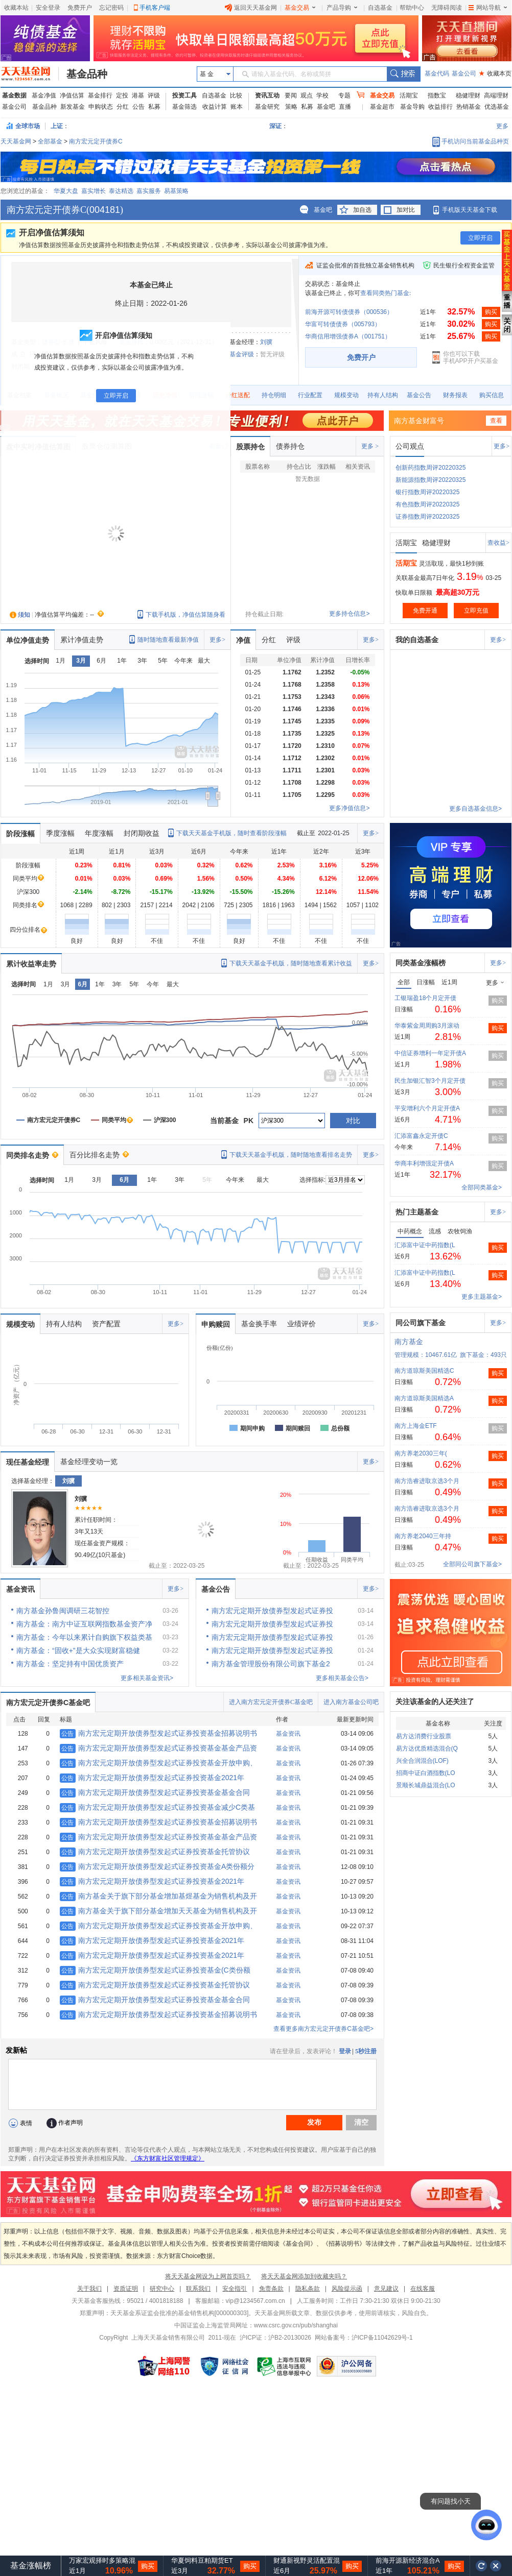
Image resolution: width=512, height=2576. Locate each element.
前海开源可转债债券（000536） (349, 311)
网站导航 (488, 7)
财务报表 (455, 395)
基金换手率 (259, 1324)
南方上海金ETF (415, 1425)
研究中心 (162, 2288)
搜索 (403, 74)
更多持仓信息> (349, 613)
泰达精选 (121, 191)
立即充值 (476, 610)
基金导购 (412, 106)
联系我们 (198, 2288)
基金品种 (86, 74)
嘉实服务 (148, 191)
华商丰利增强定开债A (424, 1163)
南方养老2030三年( (420, 1453)
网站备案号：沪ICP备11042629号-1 (364, 2337)
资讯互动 (267, 95)
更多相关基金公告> (342, 1678)
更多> (501, 446)
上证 (57, 126)
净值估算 (72, 95)
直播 (345, 106)
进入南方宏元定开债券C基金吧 (271, 1702)
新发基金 (72, 106)
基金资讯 (20, 1589)
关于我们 (89, 2288)
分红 (123, 106)
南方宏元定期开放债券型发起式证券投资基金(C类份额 (155, 1970)
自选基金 (380, 7)
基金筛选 (184, 106)
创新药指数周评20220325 (430, 467)
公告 (138, 106)
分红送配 (237, 395)
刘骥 (266, 342)
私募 (154, 106)
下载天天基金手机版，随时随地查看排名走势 (290, 1154)
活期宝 (409, 95)
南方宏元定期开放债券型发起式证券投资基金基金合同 (155, 1792)
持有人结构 (382, 395)
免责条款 (271, 2288)
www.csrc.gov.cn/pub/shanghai (296, 2325)
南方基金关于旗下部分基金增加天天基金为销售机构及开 (158, 1911)
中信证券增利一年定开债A (430, 1053)
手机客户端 (154, 7)
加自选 (362, 209)
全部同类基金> (481, 1187)
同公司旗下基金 (420, 1323)
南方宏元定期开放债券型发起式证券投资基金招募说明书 (158, 1733)
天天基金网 (16, 141)
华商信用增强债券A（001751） (348, 336)
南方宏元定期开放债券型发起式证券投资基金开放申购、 (158, 1763)
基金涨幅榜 (30, 2565)
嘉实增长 (93, 191)
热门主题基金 (416, 1212)
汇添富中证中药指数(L (424, 1245)
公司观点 (409, 446)
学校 (322, 95)
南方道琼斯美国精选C (424, 1370)
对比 (353, 1120)
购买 (491, 311)
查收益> (498, 542)
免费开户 (79, 7)
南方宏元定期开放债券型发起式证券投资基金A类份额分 (157, 1866)
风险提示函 (347, 2288)
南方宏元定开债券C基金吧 (48, 1702)
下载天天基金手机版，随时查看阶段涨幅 (231, 833)
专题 (344, 95)
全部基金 (50, 141)
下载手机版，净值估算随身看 (185, 614)
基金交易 (300, 7)
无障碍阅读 (446, 7)
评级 (154, 95)
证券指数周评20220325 (427, 516)
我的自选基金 (416, 640)
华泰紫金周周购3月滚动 (426, 1025)
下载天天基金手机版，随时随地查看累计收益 (290, 963)
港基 (138, 95)
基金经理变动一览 (89, 1461)
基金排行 (100, 95)
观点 (306, 95)
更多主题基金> (481, 1296)
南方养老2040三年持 (422, 1536)
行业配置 (310, 395)
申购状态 (100, 106)
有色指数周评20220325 (427, 504)
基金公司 (464, 73)
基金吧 (326, 106)
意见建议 (386, 2288)
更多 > (370, 446)
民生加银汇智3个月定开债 (430, 1080)
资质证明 (125, 2288)
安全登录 (48, 7)
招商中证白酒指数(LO (425, 1773)
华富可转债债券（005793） (343, 324)
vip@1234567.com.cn (255, 2300)
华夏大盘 (66, 191)
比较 (236, 95)
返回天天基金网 (251, 7)
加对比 (406, 209)
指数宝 (437, 95)
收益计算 (214, 106)
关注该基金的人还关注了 (434, 1701)
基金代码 (437, 73)
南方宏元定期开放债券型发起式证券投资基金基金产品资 (158, 1748)
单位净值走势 (27, 640)
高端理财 (496, 95)
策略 (291, 106)
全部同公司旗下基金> (472, 1564)
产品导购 (342, 7)
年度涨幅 (99, 833)
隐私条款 (307, 2288)
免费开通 (425, 610)
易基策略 (176, 191)
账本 (236, 106)
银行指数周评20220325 (427, 492)
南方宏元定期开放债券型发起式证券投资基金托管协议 (155, 1852)
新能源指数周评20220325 (430, 479)
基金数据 (14, 95)
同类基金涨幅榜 (420, 963)
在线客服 (422, 2288)
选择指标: (312, 1179)
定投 (122, 95)
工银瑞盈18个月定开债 (425, 998)
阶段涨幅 (20, 834)
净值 (243, 640)
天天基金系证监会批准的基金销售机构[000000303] (179, 2313)
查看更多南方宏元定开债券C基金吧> (323, 2028)
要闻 (291, 95)
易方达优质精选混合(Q (427, 1748)
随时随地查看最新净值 (168, 639)
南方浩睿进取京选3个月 (426, 1481)
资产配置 (106, 1324)
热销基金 (468, 106)
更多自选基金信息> (475, 808)
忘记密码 (111, 7)
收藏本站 (16, 7)
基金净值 (44, 95)
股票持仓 (250, 447)
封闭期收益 (141, 833)
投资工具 (184, 95)
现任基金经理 (27, 1462)
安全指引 (234, 2288)
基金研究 (267, 106)
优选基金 (496, 106)
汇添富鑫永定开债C (421, 1135)
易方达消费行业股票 (423, 1736)
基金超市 (382, 106)
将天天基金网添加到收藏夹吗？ (304, 2276)
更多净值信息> (349, 808)
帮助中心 (412, 7)
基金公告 (419, 395)
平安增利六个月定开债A (427, 1108)
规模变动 (346, 395)
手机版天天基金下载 (469, 209)
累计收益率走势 (31, 964)
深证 (278, 126)
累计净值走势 (81, 640)
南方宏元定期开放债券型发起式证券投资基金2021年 (152, 1777)
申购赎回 (215, 1324)
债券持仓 (290, 446)
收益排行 (440, 106)
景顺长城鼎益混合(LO (425, 1785)
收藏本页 (495, 73)
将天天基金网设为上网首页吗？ (208, 2276)
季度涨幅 (60, 833)
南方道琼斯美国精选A (424, 1398)
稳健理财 (468, 95)
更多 (502, 126)
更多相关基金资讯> (147, 1678)
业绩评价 (301, 1324)
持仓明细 (274, 395)
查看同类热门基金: (385, 293)
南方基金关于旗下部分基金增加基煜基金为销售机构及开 (158, 1896)
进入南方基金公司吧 (351, 1702)
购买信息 (491, 395)
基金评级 (241, 354)
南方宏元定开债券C (96, 141)
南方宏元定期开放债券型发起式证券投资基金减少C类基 (157, 1807)
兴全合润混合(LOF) (422, 1760)
